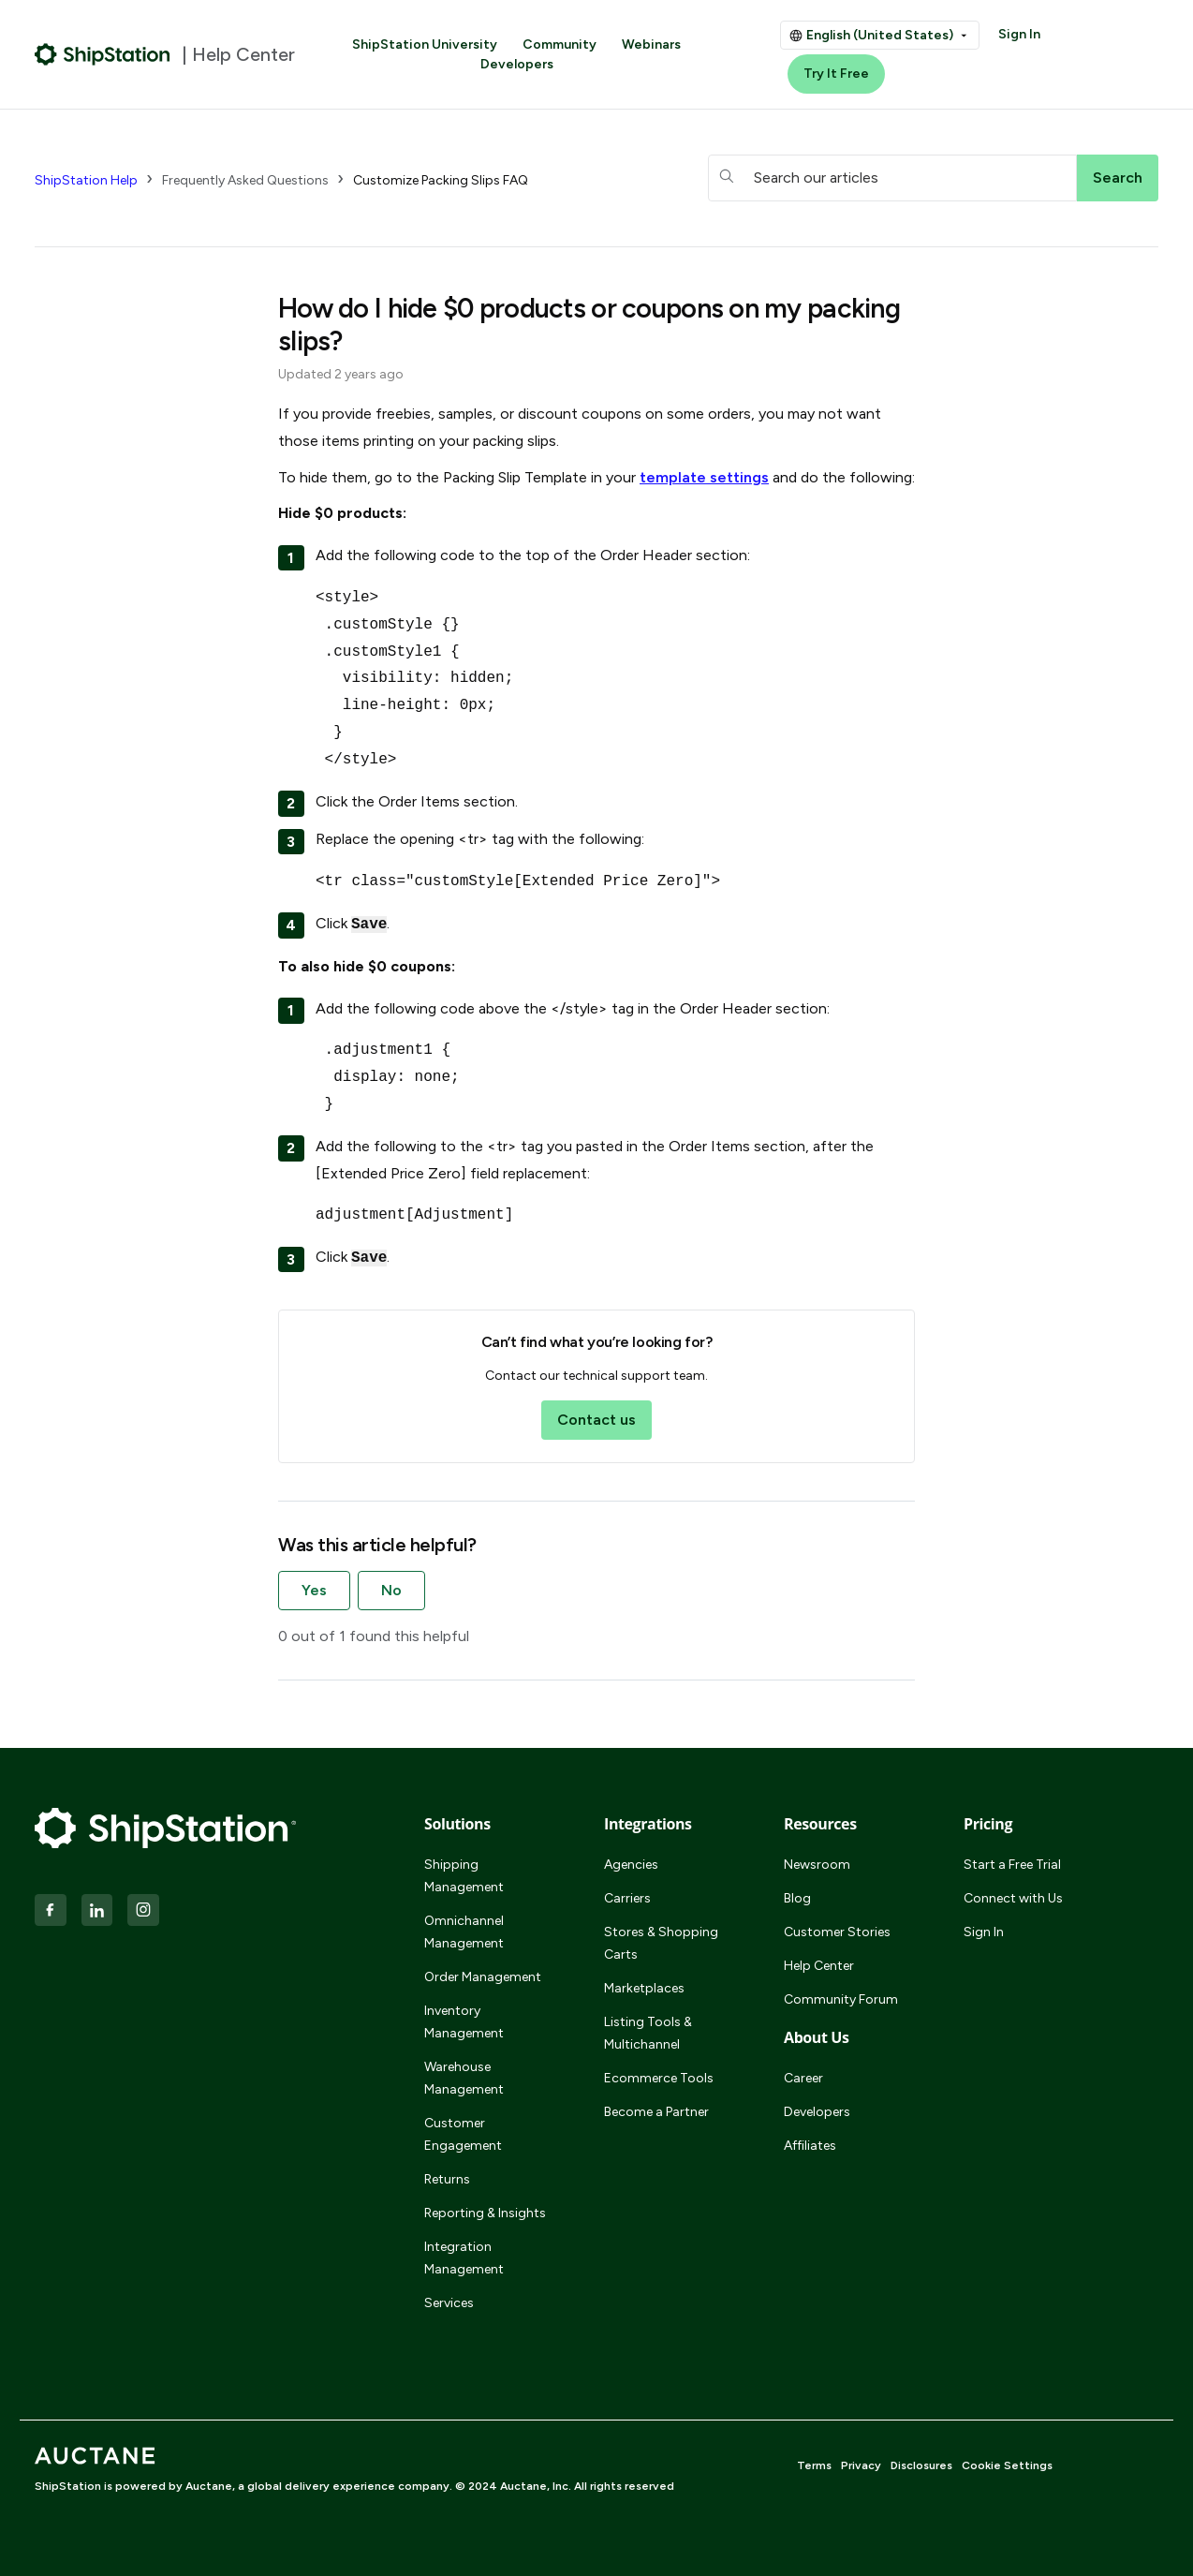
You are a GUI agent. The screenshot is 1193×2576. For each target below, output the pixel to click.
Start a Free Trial (1012, 1865)
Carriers (627, 1898)
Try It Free (836, 73)
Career (803, 2078)
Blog (797, 1898)
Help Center (819, 1966)
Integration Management (464, 2258)
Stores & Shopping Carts (661, 1943)
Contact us (596, 1420)
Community (559, 44)
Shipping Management (464, 1876)
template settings (704, 477)
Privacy (861, 2465)
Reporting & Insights (485, 2213)
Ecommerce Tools (659, 2078)
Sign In (1019, 34)
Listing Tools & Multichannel (648, 2033)
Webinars (651, 44)
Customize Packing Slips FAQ (440, 180)
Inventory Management (464, 2022)
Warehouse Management (464, 2078)
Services (449, 2303)
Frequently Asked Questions (245, 180)
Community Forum (841, 1999)
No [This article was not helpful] (391, 1590)
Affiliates (810, 2146)
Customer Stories (837, 1932)
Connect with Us (1013, 1898)
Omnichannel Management (464, 1932)
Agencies (631, 1865)
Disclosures (921, 2465)
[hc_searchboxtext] (892, 178)
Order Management (482, 1977)
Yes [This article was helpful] (314, 1590)
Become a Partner (656, 2112)
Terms (814, 2465)
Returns (447, 2179)
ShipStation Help (86, 180)
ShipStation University (424, 44)
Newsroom (817, 1865)
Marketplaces (644, 1988)
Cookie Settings (1007, 2465)
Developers (516, 64)
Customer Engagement (463, 2134)
